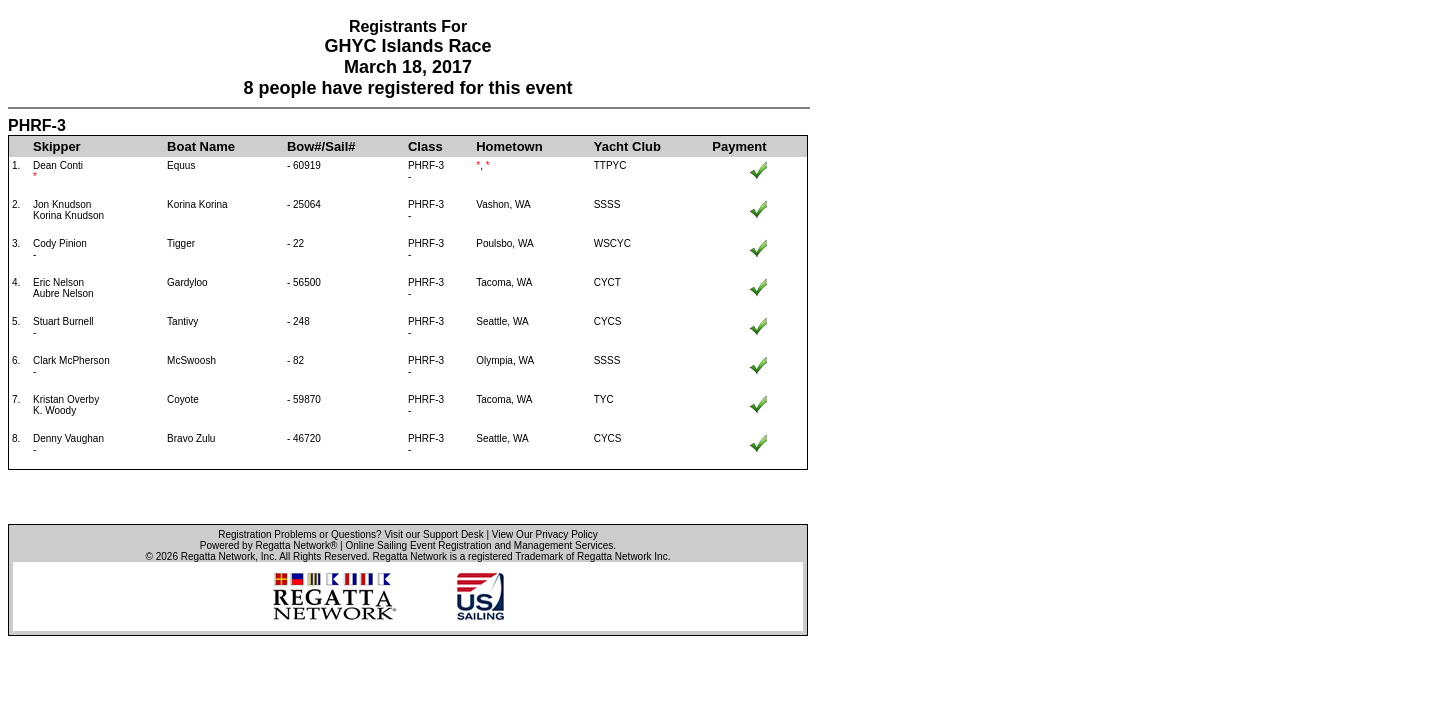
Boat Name (201, 146)
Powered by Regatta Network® (268, 545)
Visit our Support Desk (433, 534)
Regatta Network (218, 556)
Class (425, 146)
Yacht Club (627, 146)
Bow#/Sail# (321, 146)
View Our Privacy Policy (545, 534)
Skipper (57, 146)
